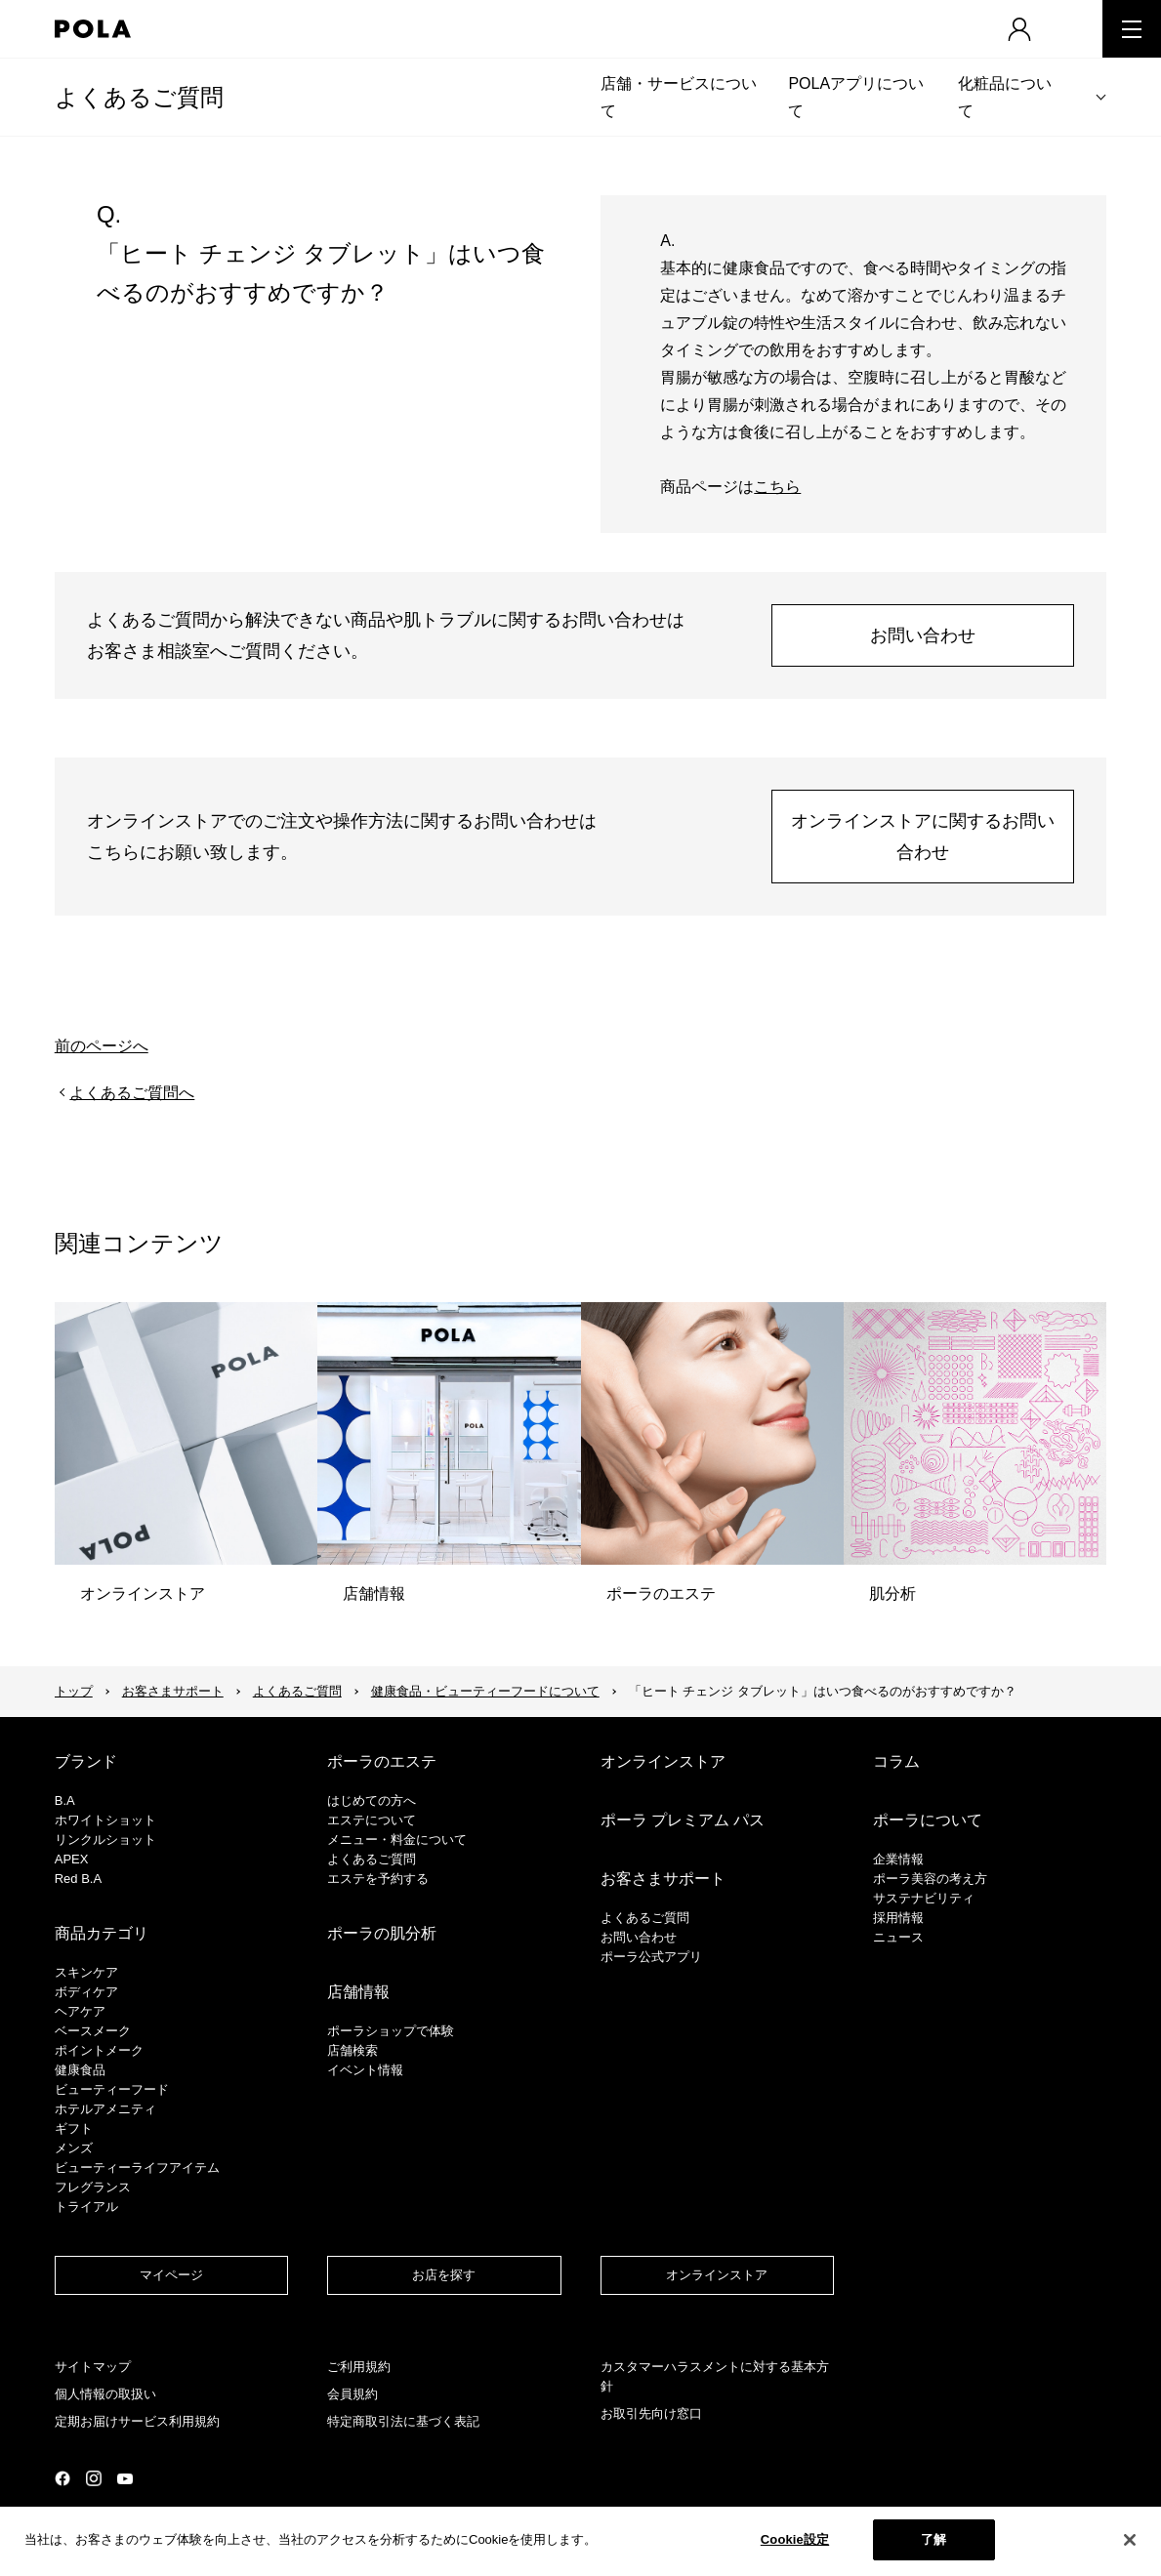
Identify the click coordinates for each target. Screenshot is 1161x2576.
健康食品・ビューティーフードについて (485, 1691)
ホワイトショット (105, 1820)
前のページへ (101, 1046)
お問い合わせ (922, 635)
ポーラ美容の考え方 (930, 1878)
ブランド (86, 1761)
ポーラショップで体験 (390, 2031)
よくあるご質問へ (131, 1092)
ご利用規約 (359, 2366)
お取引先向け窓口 (651, 2413)
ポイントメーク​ (99, 2050)
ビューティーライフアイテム (137, 2167)
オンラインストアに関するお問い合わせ (923, 836)
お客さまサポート (173, 1691)
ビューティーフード (112, 2089)
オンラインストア (663, 1761)
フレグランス (93, 2187)
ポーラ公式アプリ (651, 1956)
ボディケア (86, 1991)
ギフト (74, 2128)
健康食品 (80, 2070)
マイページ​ (171, 2275)
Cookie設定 (795, 2539)
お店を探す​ (444, 2275)
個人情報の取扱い (105, 2394)
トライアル (86, 2206)
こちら (777, 486)
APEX (72, 1859)
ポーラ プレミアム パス (683, 1820)
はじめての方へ (371, 1800)
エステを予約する (378, 1878)
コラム (896, 1761)
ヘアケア (80, 2011)
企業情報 (898, 1859)
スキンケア (86, 1972)
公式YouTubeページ (125, 2479)
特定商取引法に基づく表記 (403, 2421)
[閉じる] (1129, 2539)
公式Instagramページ (94, 2478)
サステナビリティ (923, 1898)
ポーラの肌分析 (381, 1933)
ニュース (898, 1937)
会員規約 (352, 2394)
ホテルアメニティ (105, 2109)
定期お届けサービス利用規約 (137, 2421)
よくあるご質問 (139, 97)
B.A (65, 1800)
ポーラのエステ (381, 1761)
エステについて (371, 1820)
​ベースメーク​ (93, 2031)
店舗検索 (352, 2050)
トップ (74, 1691)
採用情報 (898, 1917)
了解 (933, 2539)
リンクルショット (105, 1839)
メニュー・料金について (397, 1839)
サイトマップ (93, 2366)
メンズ (74, 2148)
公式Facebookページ (62, 2478)
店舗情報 (358, 1991)
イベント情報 (365, 2070)
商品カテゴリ (101, 1933)
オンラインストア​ (716, 2275)
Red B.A (78, 1878)
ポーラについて (927, 1820)
